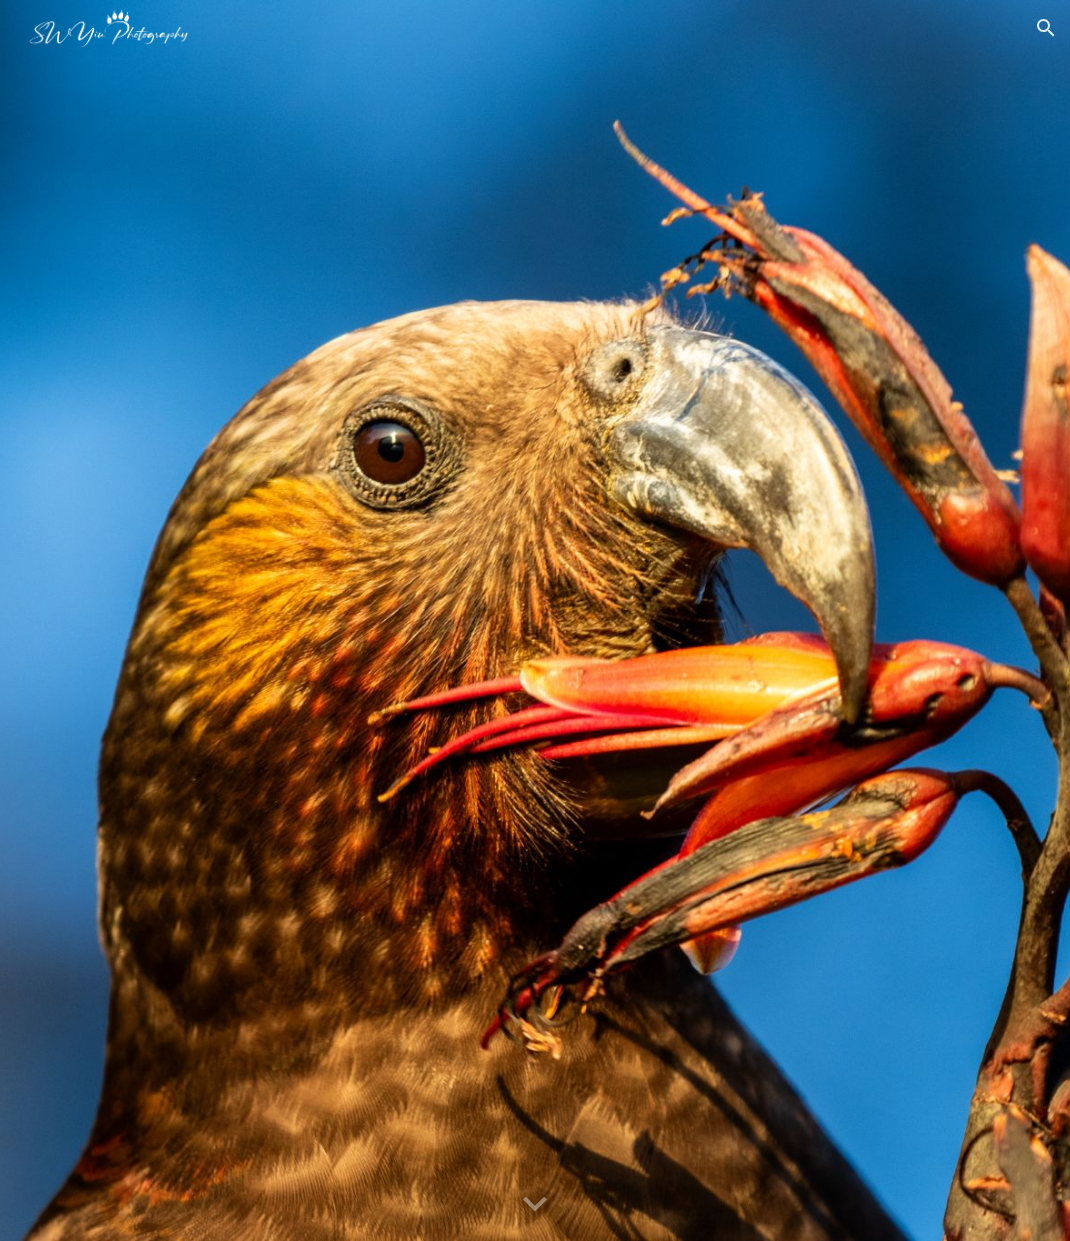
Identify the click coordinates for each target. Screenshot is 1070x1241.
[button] (1046, 28)
